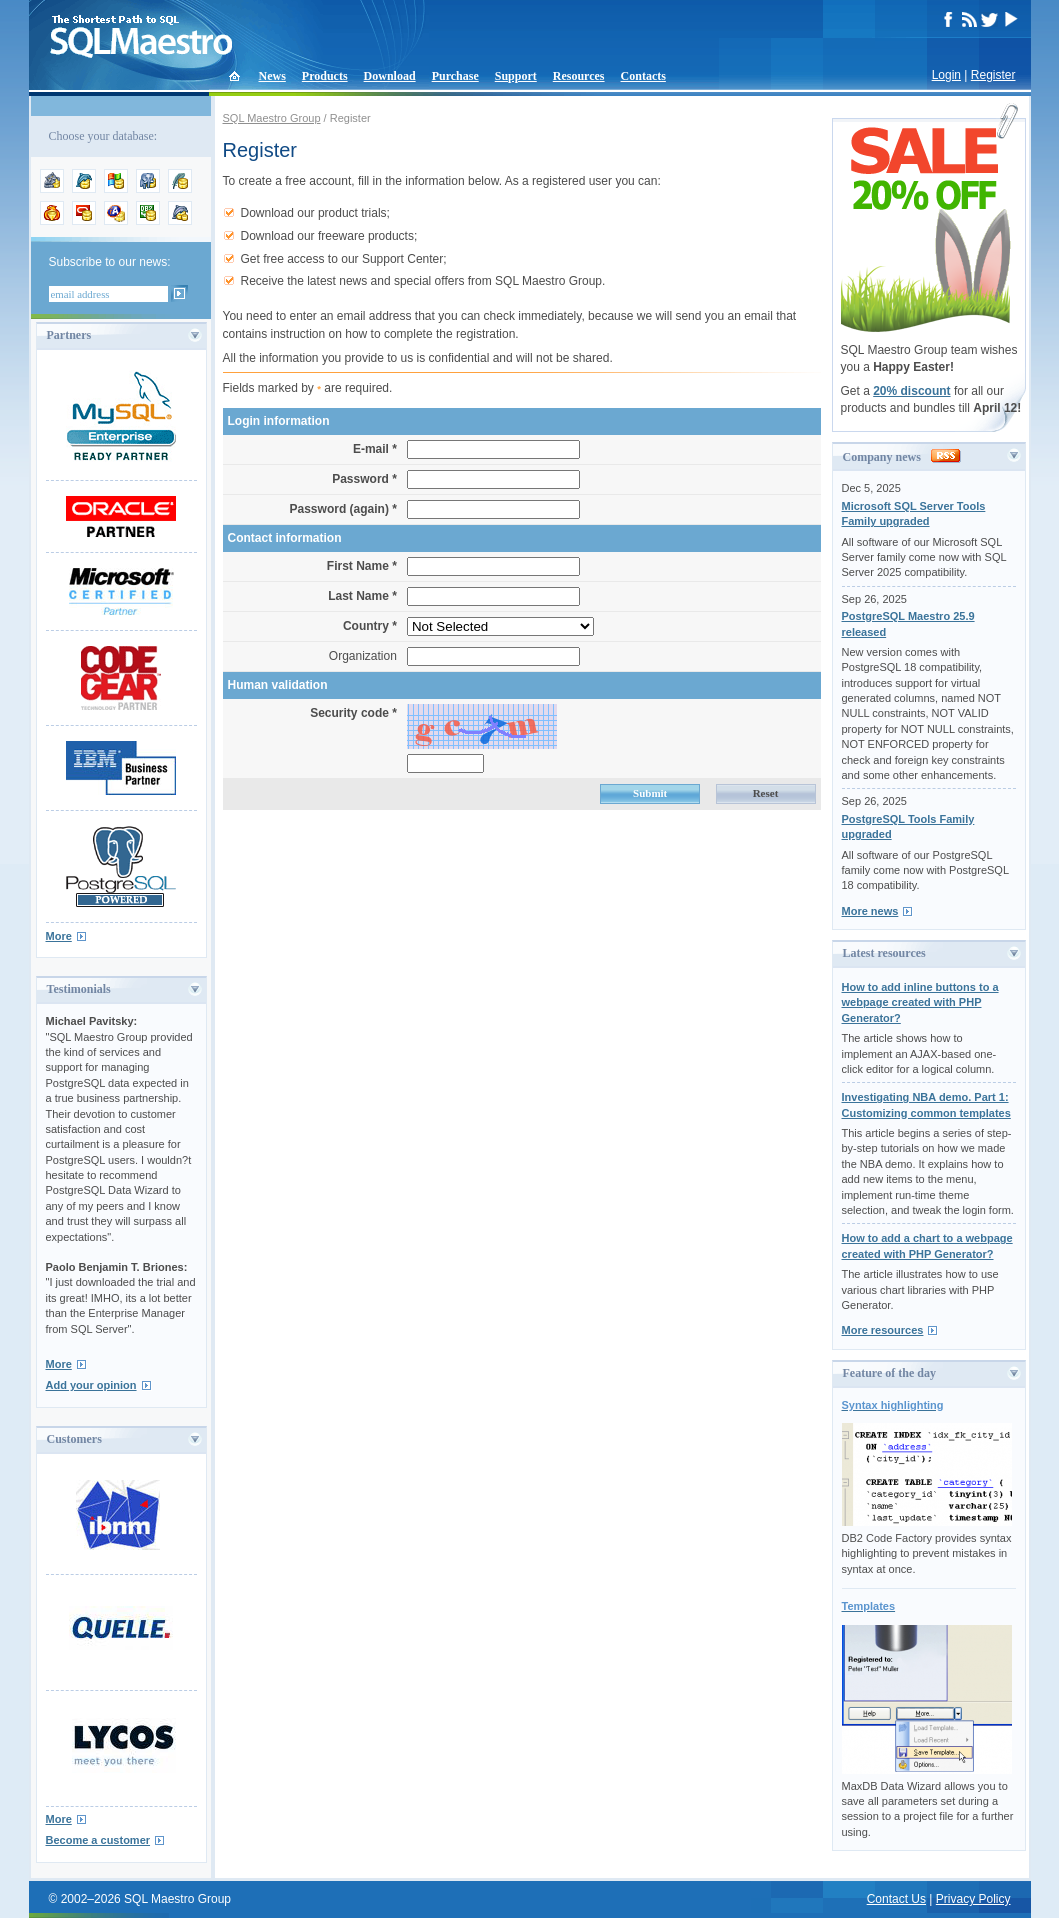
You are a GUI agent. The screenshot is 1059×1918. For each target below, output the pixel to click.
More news (870, 911)
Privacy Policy (973, 1899)
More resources (883, 1330)
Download (390, 76)
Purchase (455, 76)
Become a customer (98, 1840)
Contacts (643, 76)
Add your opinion (91, 1385)
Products (325, 76)
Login (946, 75)
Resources (579, 76)
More (59, 936)
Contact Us (896, 1899)
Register (993, 75)
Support (516, 76)
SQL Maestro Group (272, 118)
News (272, 76)
